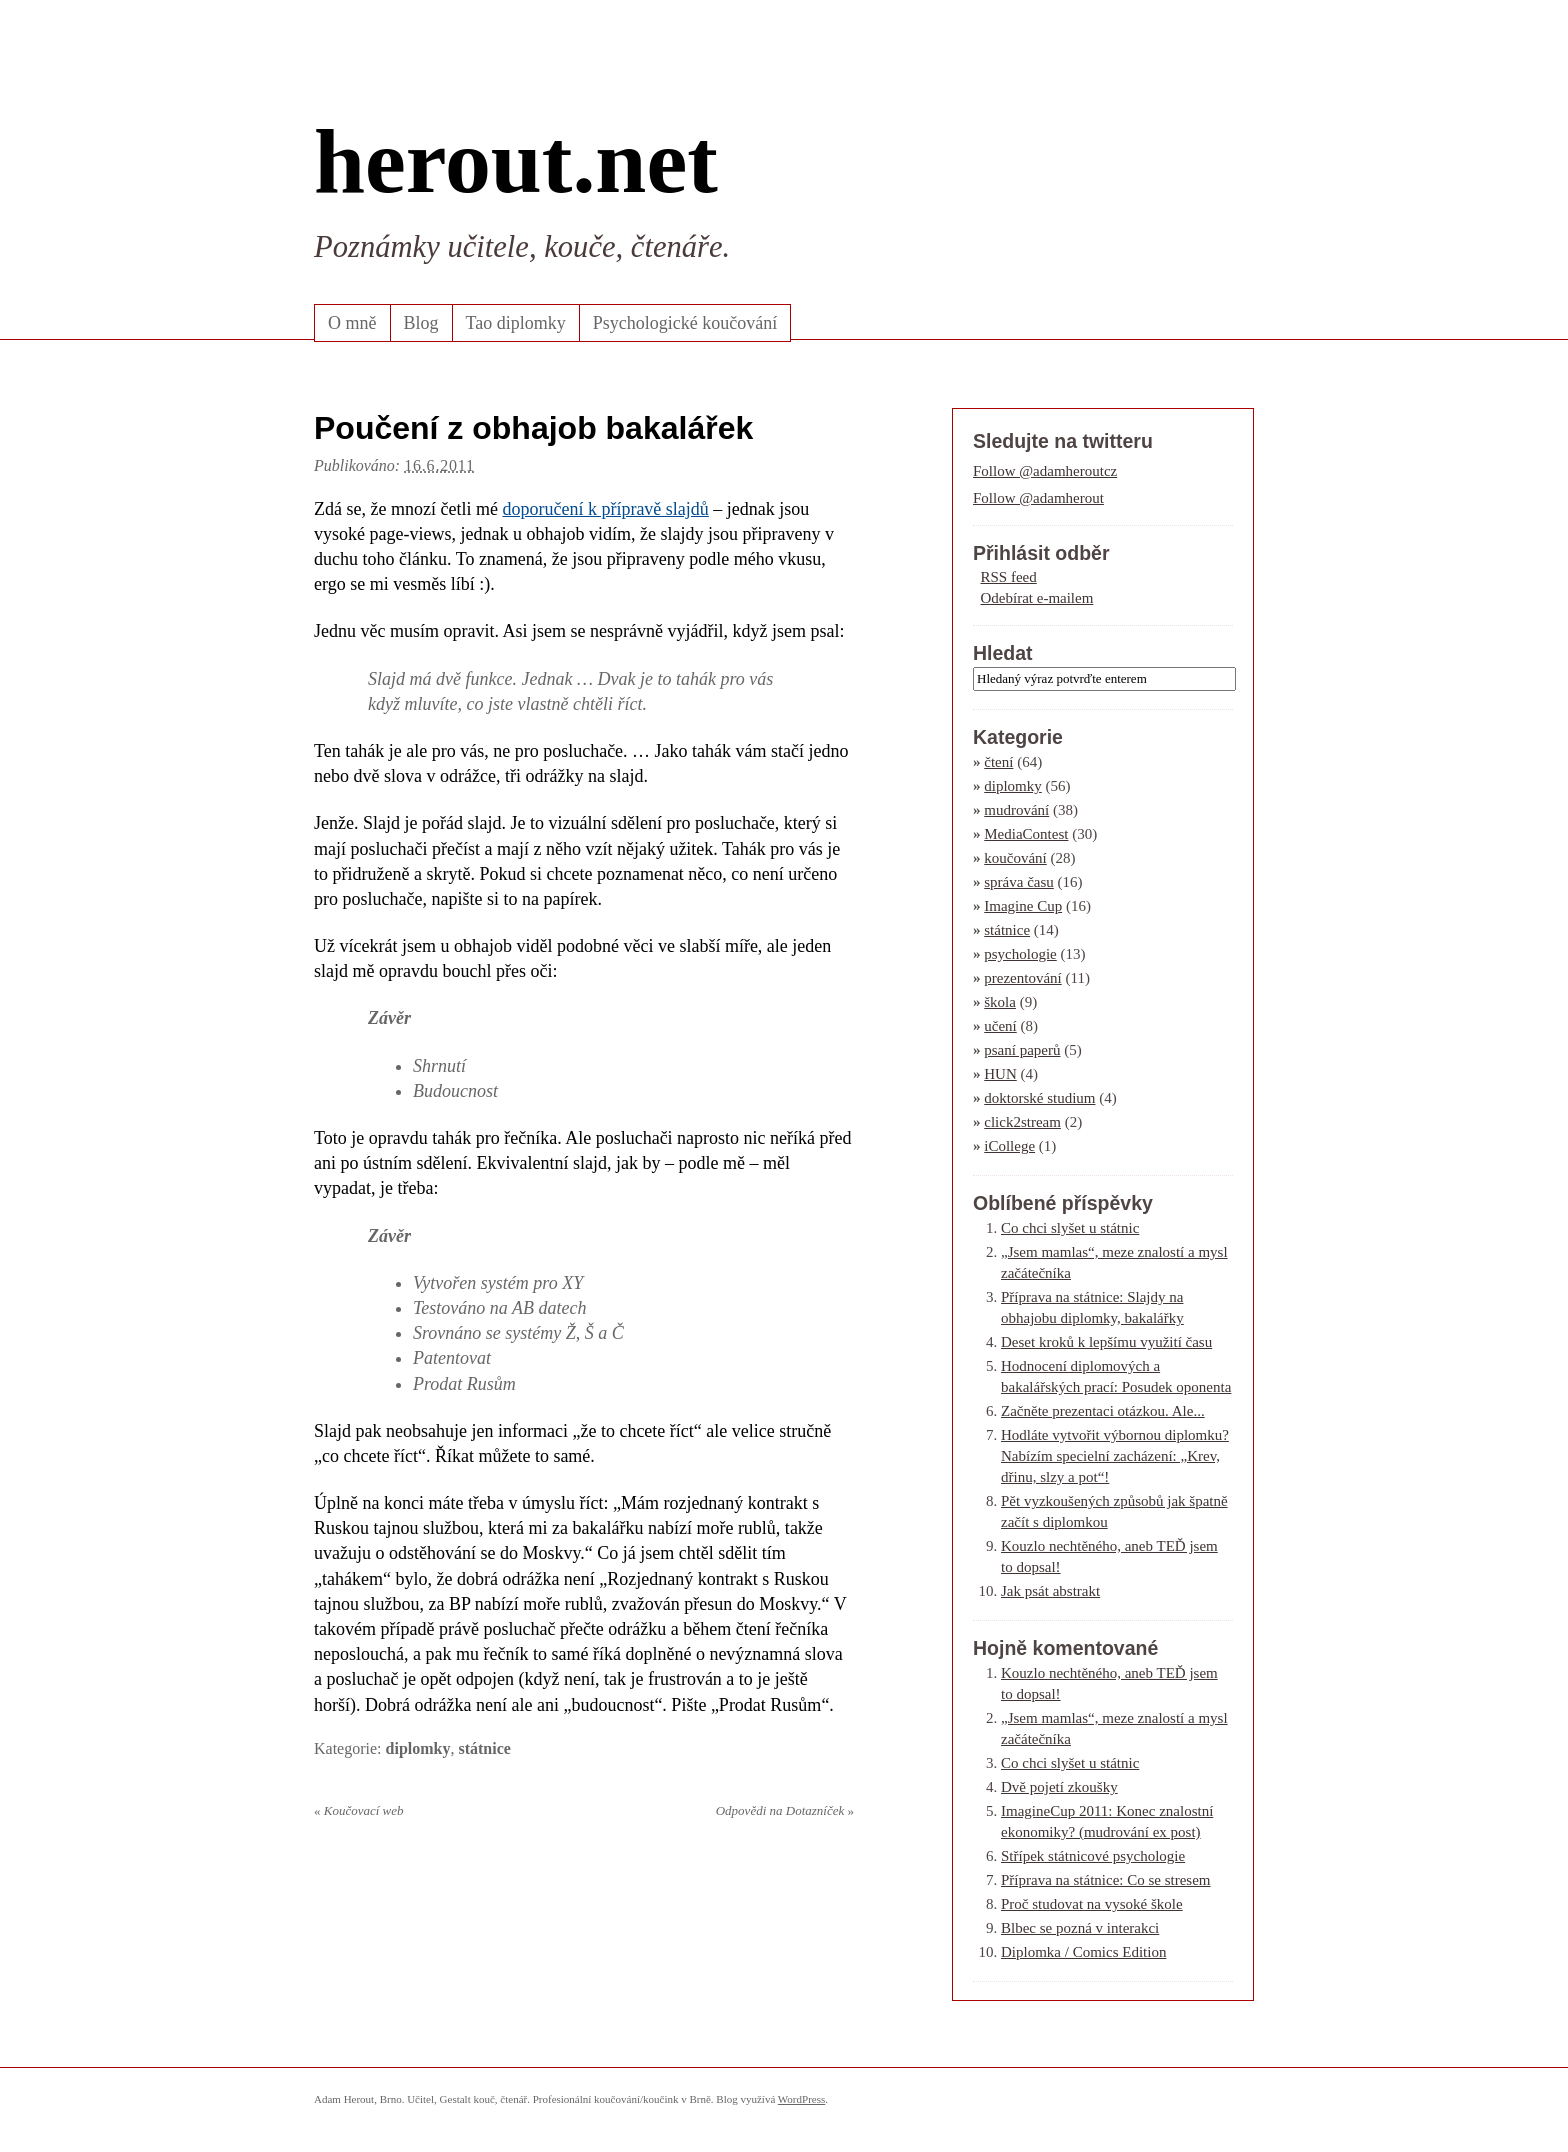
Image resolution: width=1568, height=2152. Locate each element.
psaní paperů (1022, 1050)
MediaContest (1026, 834)
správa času (1019, 882)
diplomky (418, 1748)
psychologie (1020, 954)
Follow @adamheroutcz (1045, 471)
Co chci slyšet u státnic (1070, 1228)
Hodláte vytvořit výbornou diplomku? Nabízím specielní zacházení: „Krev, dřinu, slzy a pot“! (1115, 1456)
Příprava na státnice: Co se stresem (1106, 1880)
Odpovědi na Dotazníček (785, 1810)
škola (1000, 1002)
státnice (484, 1748)
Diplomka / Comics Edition (1083, 1952)
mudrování (1016, 810)
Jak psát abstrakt (1050, 1591)
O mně (352, 323)
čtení (998, 762)
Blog (421, 323)
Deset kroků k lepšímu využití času (1106, 1342)
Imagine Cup (1023, 906)
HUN (1000, 1074)
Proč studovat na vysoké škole (1092, 1904)
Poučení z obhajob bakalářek (533, 428)
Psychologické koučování (685, 323)
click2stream (1022, 1122)
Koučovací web (359, 1810)
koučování (1015, 858)
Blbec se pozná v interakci (1080, 1928)
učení (1000, 1026)
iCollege (1009, 1146)
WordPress (801, 2099)
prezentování (1022, 978)
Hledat (1003, 653)
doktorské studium (1039, 1098)
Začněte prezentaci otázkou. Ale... (1103, 1411)
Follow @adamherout (1038, 498)
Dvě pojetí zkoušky (1059, 1787)
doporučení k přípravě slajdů (605, 509)
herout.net (516, 161)
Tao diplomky (516, 323)
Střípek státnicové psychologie (1093, 1856)
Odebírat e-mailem (1037, 598)
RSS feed (1009, 577)
